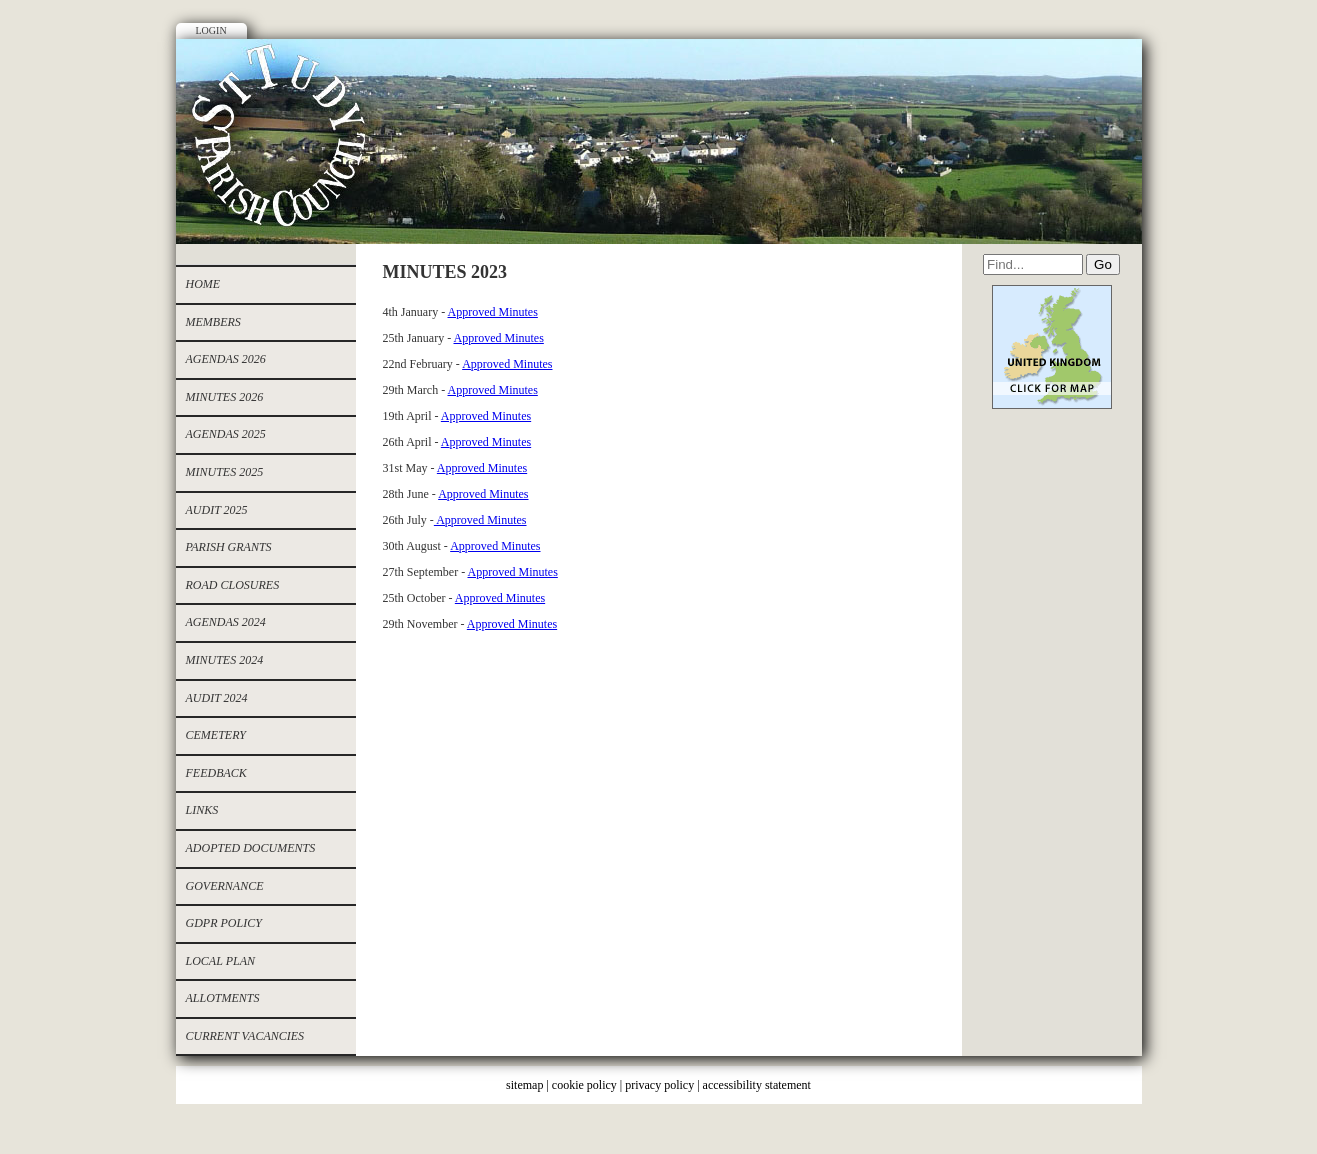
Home (203, 284)
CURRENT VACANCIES (245, 1036)
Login (211, 30)
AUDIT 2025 (217, 510)
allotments (223, 998)
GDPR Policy (224, 923)
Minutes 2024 (225, 660)
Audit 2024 (217, 698)
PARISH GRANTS (229, 547)
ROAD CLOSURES (233, 585)
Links (202, 810)
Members (213, 322)
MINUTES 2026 (225, 397)
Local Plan (220, 961)
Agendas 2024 (226, 622)
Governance (225, 886)
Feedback (216, 773)
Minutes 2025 (225, 472)
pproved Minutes (491, 442)
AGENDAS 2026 (226, 359)
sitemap (524, 1085)
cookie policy (584, 1085)
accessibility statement (757, 1085)
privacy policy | (663, 1085)
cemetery (216, 735)
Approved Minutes (493, 312)
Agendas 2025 (226, 434)
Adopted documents (251, 848)
